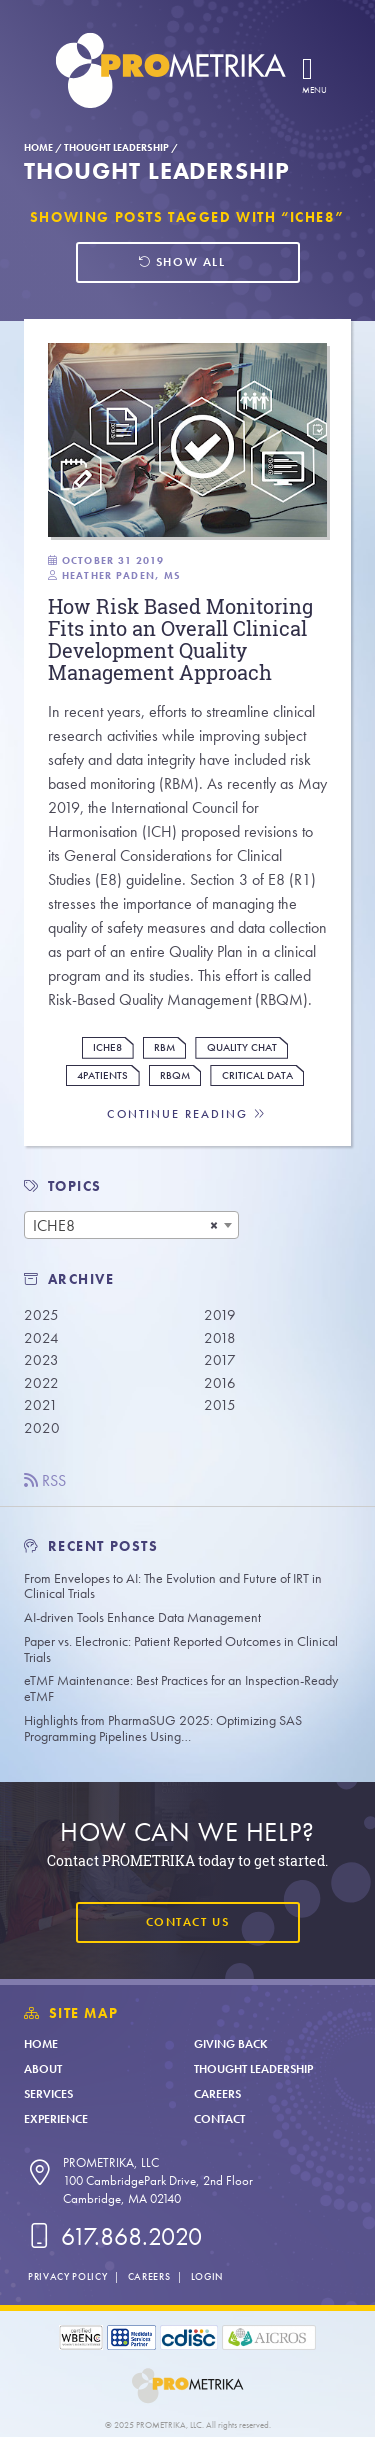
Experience (56, 2119)
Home (38, 147)
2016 (220, 1383)
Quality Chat (242, 1047)
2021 (41, 1405)
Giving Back (231, 2044)
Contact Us (187, 1922)
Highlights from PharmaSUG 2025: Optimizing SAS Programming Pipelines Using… (163, 1728)
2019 (220, 1315)
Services (48, 2094)
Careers (217, 2094)
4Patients (102, 1075)
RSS (45, 1480)
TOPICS (75, 1186)
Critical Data (257, 1075)
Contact (219, 2119)
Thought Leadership (116, 147)
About (43, 2069)
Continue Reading (187, 1114)
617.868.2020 (113, 2236)
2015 (220, 1405)
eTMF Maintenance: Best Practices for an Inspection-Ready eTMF (181, 1688)
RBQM (175, 1075)
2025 (41, 1315)
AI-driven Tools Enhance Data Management (142, 1617)
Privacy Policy (67, 2276)
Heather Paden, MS (122, 575)
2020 (42, 1428)
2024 (41, 1338)
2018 (220, 1338)
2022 (41, 1383)
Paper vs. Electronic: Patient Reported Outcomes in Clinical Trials (181, 1649)
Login (207, 2276)
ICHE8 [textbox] (54, 1225)
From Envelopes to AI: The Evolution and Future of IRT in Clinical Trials (173, 1586)
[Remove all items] (214, 1225)
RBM (164, 1047)
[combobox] (131, 1225)
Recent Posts (91, 1546)
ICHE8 (107, 1047)
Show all (181, 262)
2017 (220, 1360)
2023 (41, 1360)
